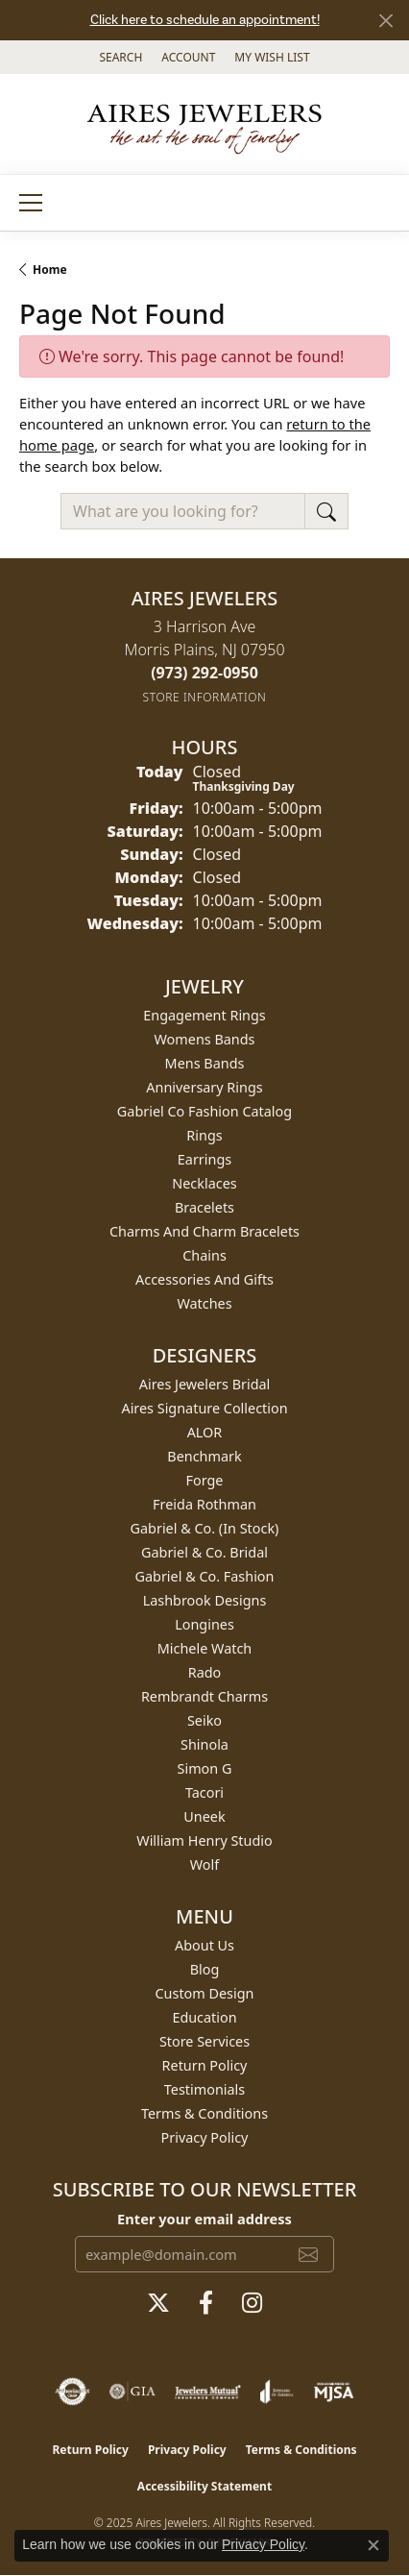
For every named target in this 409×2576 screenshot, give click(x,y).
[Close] (385, 21)
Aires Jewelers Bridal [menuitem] (205, 1384)
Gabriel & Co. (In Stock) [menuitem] (205, 1528)
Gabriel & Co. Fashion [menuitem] (205, 1576)
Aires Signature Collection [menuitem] (204, 1408)
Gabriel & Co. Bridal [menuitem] (204, 1552)
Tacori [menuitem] (204, 1792)
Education (204, 2017)
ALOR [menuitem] (205, 1432)
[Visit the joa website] (277, 2391)
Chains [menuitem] (204, 1255)
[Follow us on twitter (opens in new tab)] (158, 2303)
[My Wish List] (271, 57)
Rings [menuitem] (204, 1135)
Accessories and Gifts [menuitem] (204, 1279)
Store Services (204, 2041)
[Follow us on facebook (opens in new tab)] (206, 2303)
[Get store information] (205, 697)
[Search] (120, 57)
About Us (204, 1945)
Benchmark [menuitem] (204, 1456)
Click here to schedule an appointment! (205, 20)
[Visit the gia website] (132, 2391)
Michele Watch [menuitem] (204, 1648)
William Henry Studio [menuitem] (204, 1840)
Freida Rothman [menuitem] (204, 1504)
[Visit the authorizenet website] (72, 2391)
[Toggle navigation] (30, 203)
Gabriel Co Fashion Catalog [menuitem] (204, 1111)
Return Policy (205, 2065)
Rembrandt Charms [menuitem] (204, 1696)
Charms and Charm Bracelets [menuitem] (204, 1231)
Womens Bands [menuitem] (205, 1039)
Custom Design (205, 1993)
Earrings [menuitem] (204, 1159)
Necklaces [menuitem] (204, 1183)
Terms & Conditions (204, 2113)
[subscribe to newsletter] (308, 2254)
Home (50, 269)
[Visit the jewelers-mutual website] (208, 2391)
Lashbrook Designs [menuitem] (205, 1600)
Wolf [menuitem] (204, 1864)
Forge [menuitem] (205, 1480)
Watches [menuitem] (204, 1303)
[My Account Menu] (188, 57)
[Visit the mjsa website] (333, 2391)
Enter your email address (204, 2218)
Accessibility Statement (204, 2486)
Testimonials (204, 2089)
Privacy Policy (205, 2137)
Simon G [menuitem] (205, 1768)
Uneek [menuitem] (204, 1816)
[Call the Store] (204, 672)
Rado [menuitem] (205, 1672)
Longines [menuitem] (204, 1624)
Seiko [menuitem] (204, 1720)
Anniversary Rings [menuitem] (204, 1087)
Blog (205, 1969)
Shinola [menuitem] (204, 1744)
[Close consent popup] (373, 2545)
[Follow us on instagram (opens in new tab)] (252, 2303)
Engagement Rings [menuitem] (204, 1015)
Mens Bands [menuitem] (205, 1063)
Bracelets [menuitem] (204, 1207)
